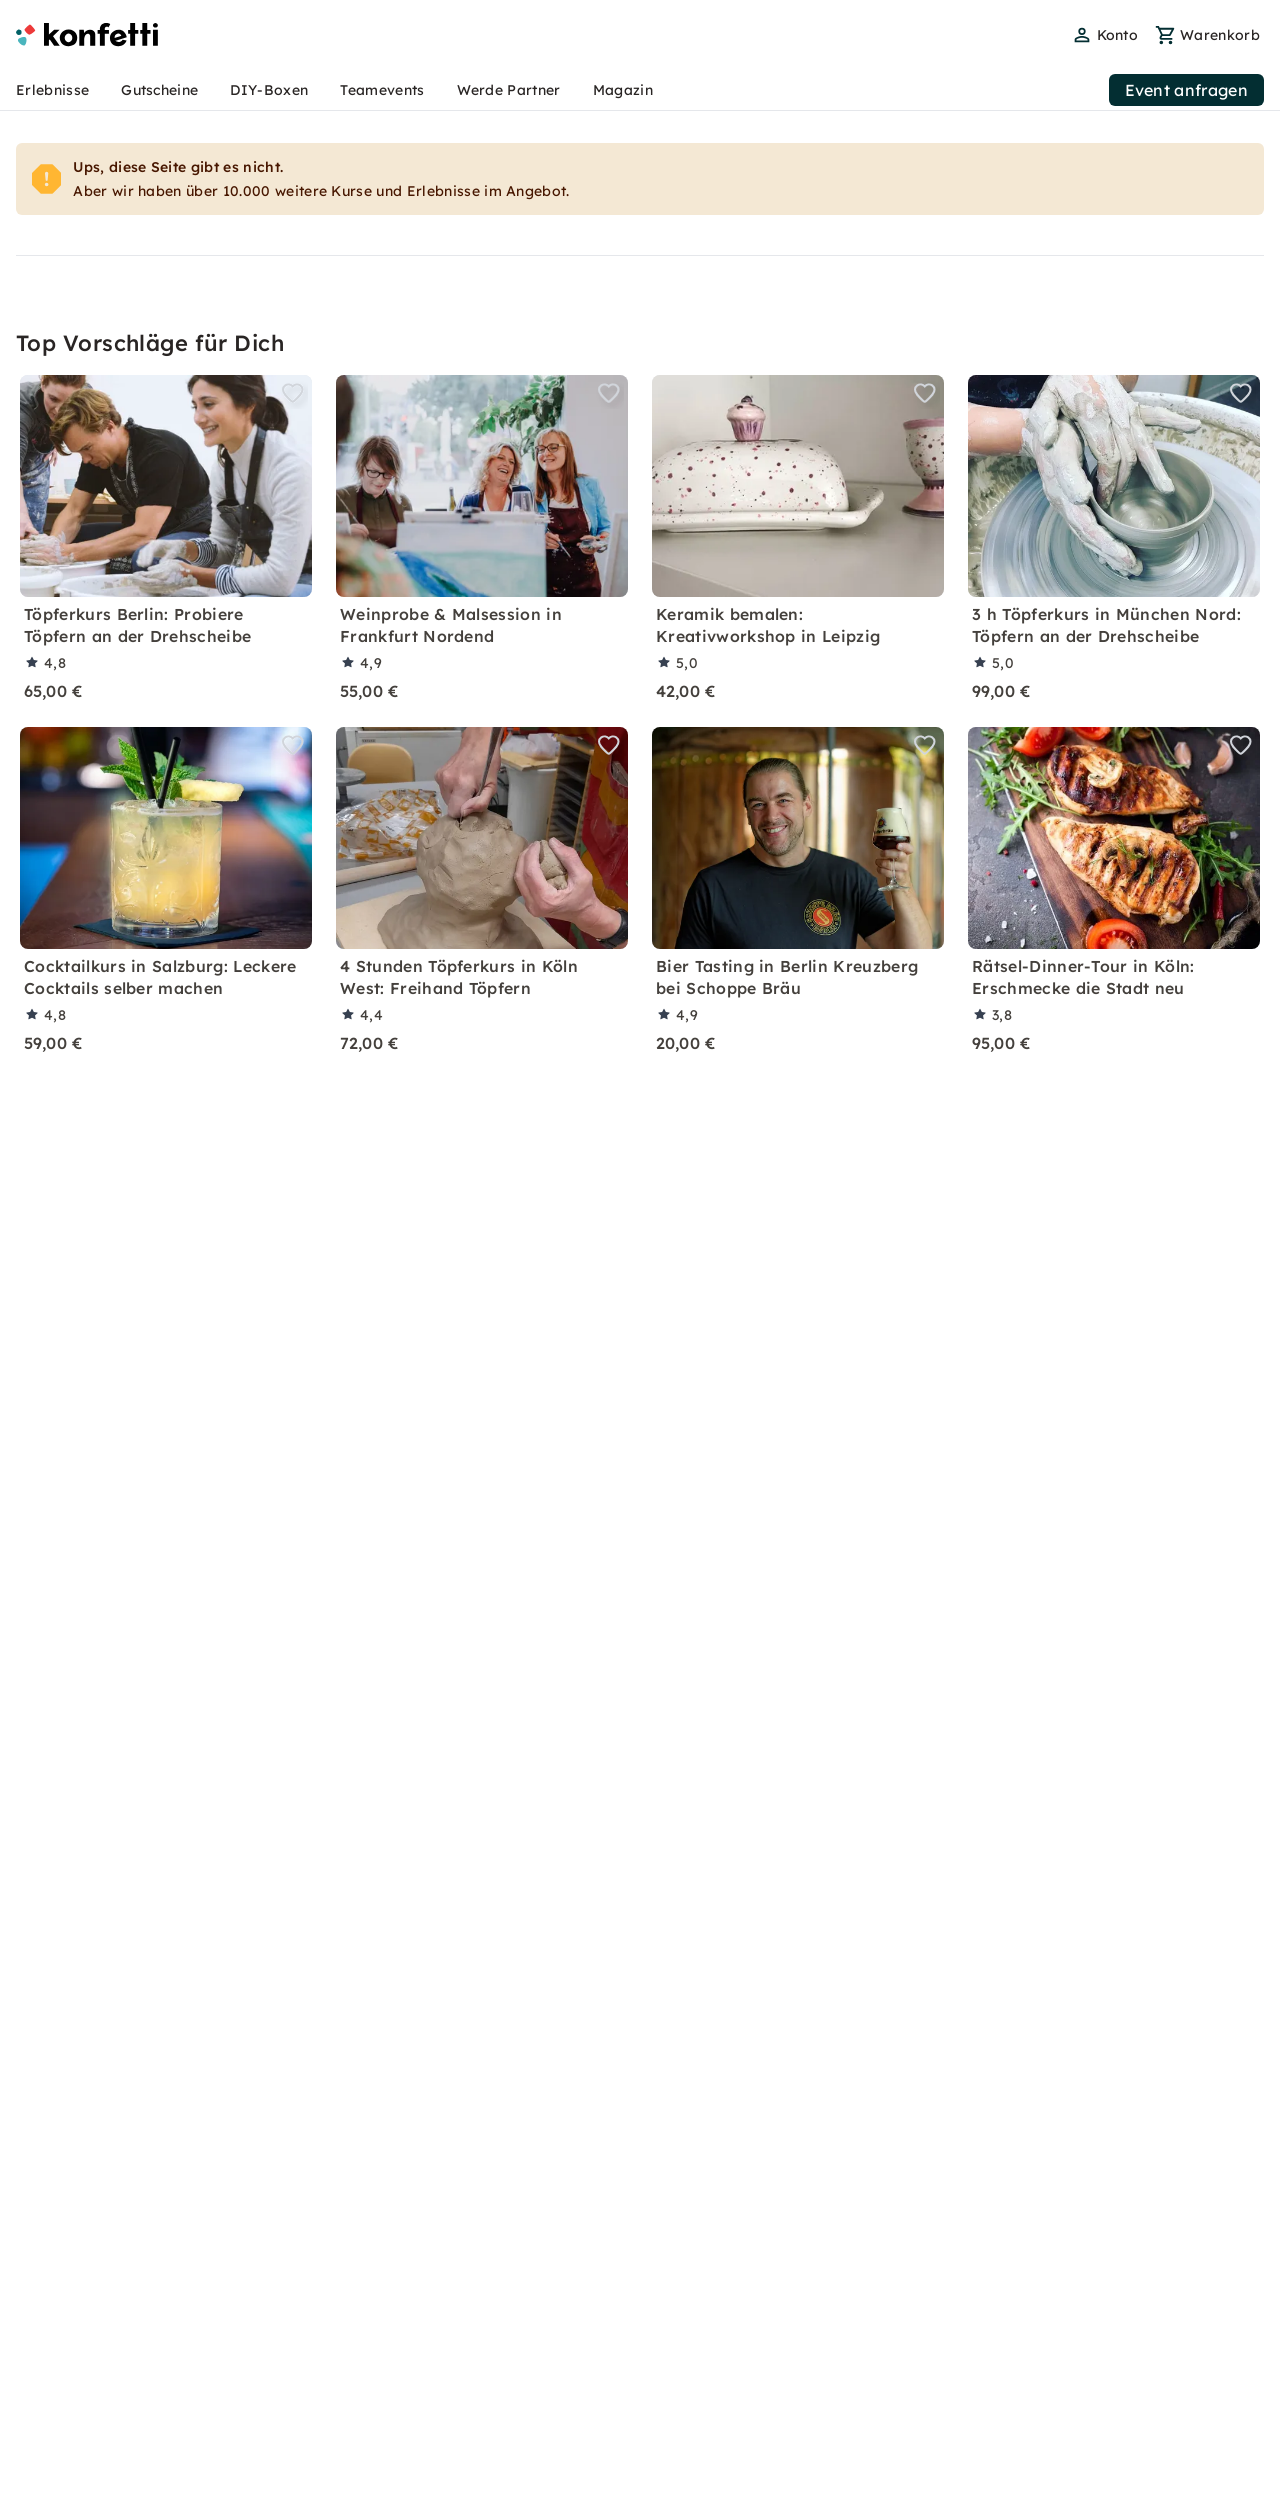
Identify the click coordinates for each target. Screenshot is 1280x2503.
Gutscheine (159, 90)
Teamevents (382, 90)
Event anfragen (1186, 90)
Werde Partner (509, 90)
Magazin (623, 90)
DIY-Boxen (269, 90)
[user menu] (1105, 35)
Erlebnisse (52, 90)
